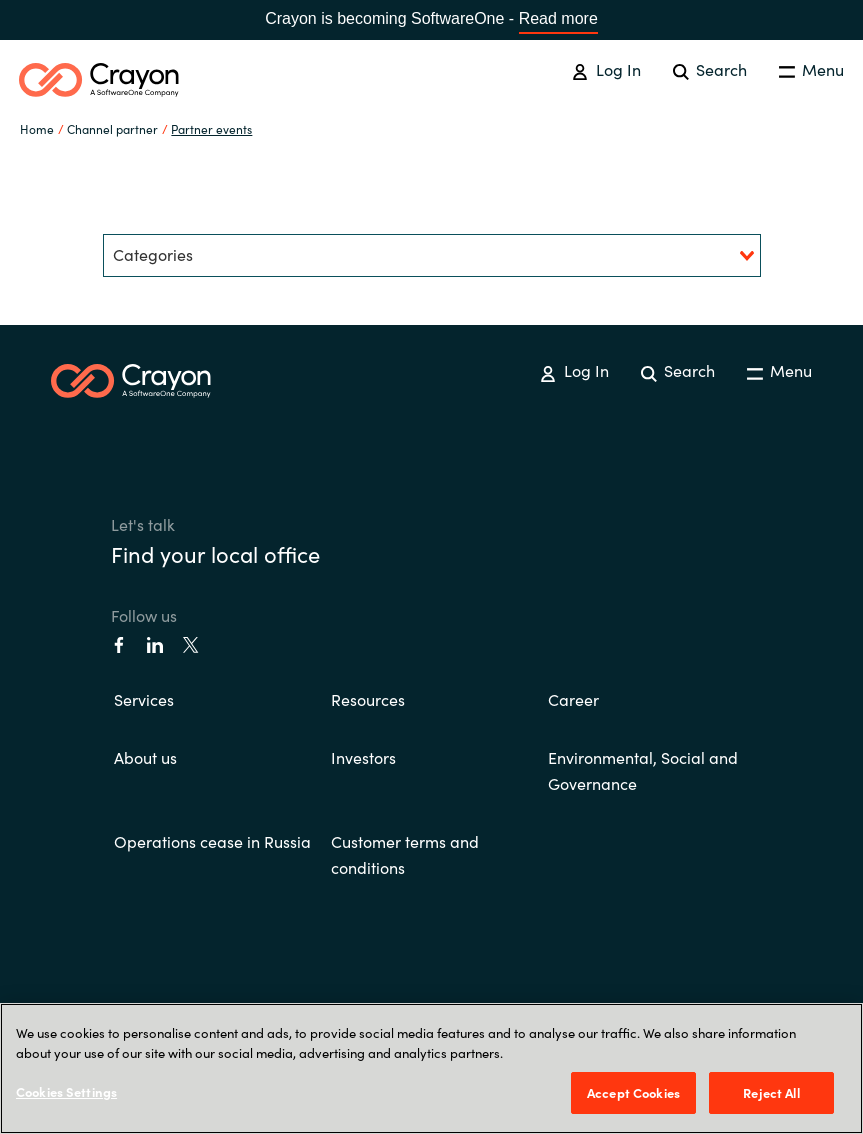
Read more (558, 18)
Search (710, 69)
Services (144, 699)
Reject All (771, 1092)
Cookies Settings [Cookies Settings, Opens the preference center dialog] (66, 1091)
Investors (363, 757)
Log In (606, 69)
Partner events (211, 128)
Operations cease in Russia (212, 841)
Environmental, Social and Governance (643, 770)
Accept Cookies (633, 1092)
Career (573, 699)
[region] (431, 1068)
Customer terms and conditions (405, 854)
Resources (368, 699)
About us (145, 757)
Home (37, 128)
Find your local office (215, 553)
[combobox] (432, 255)
